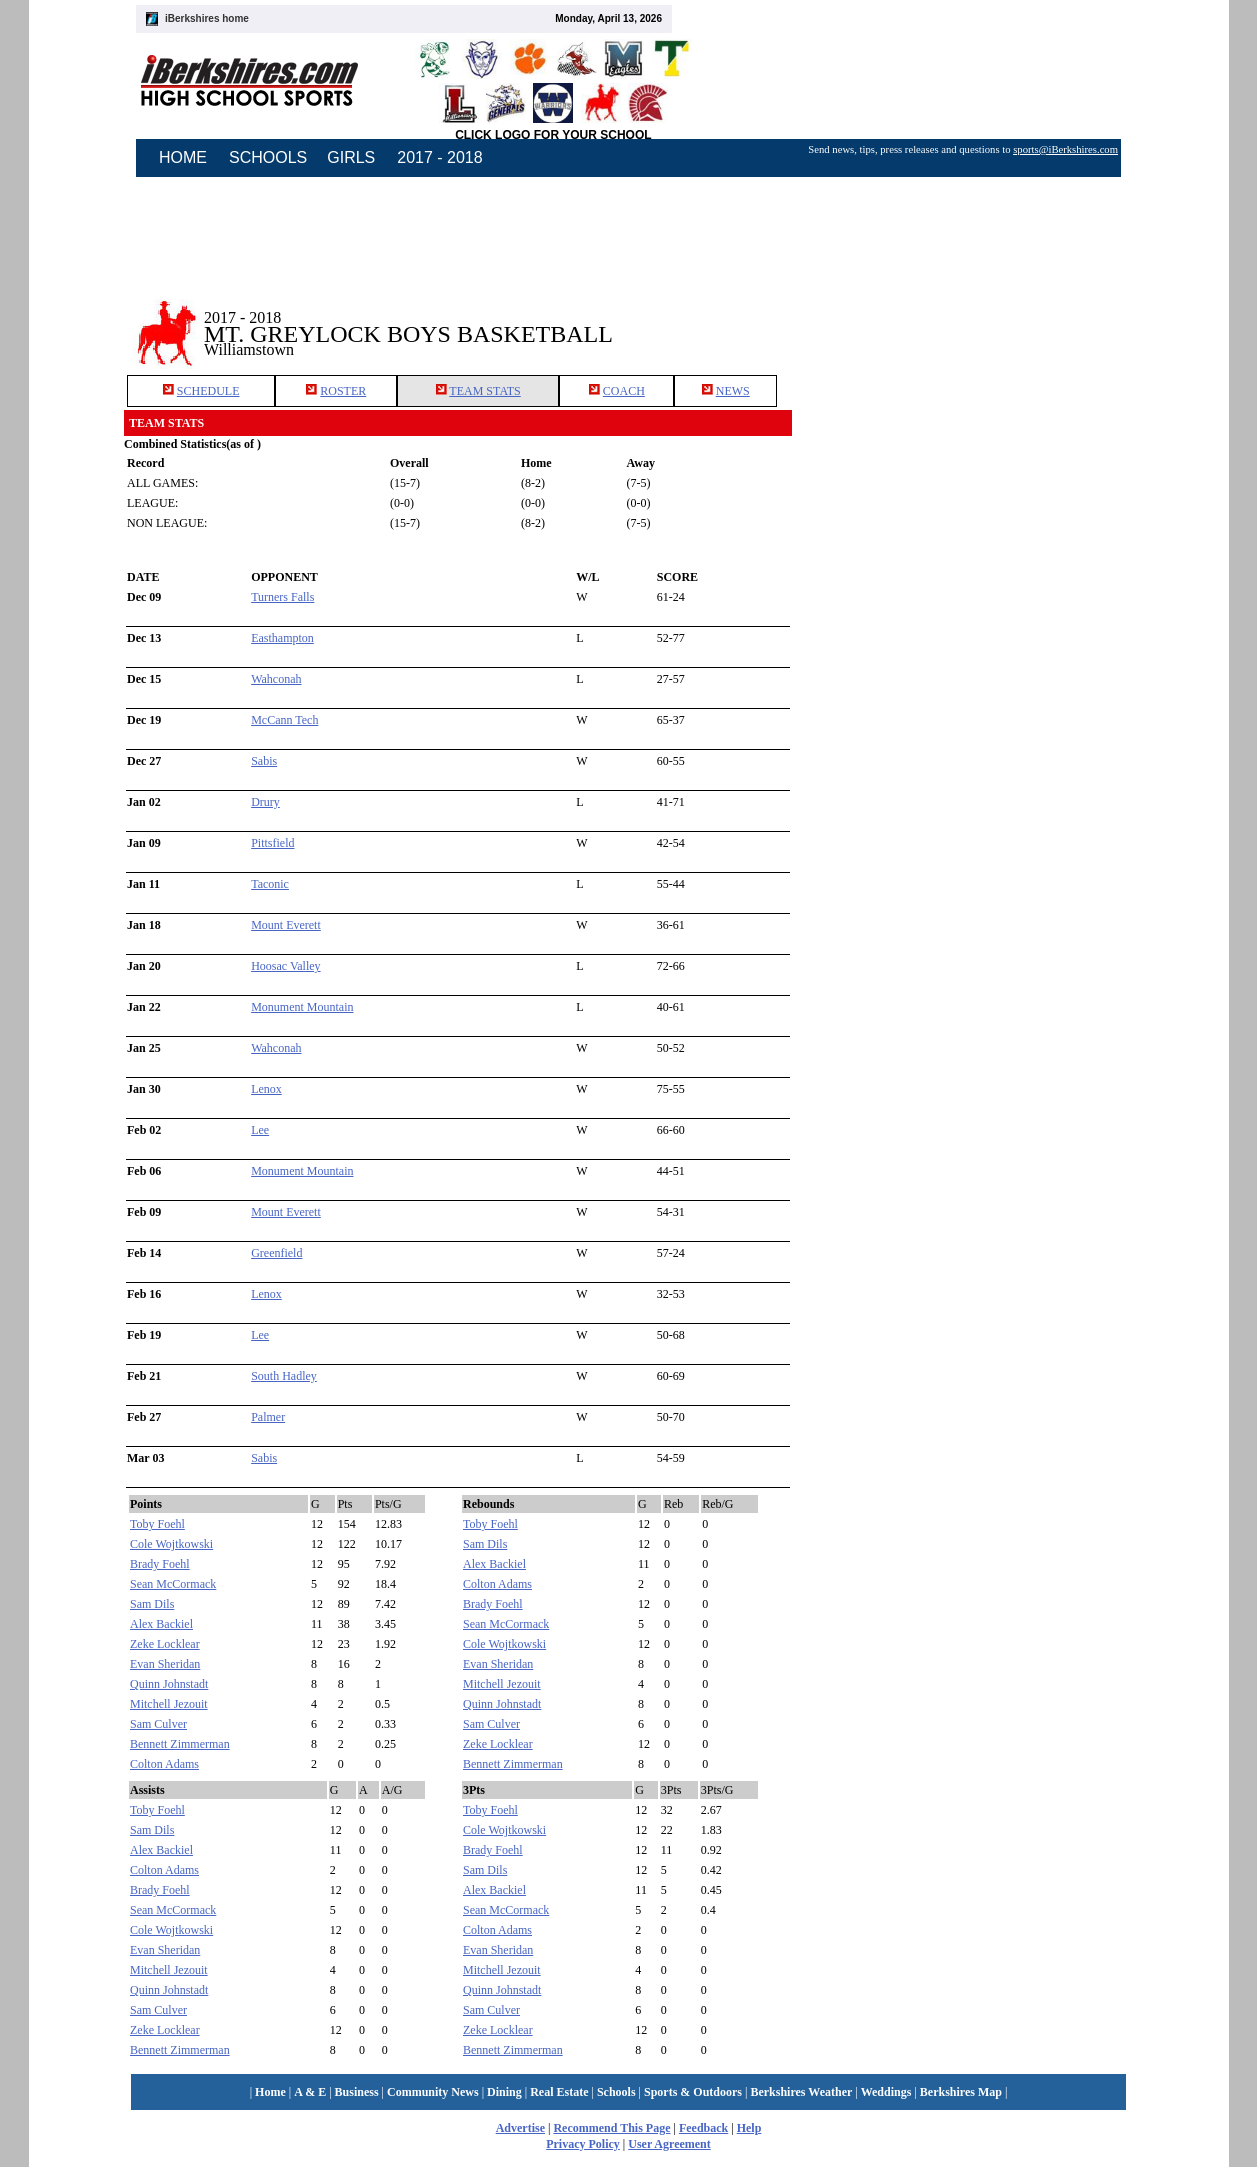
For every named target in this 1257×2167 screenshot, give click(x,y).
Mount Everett (286, 925)
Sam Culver (158, 1724)
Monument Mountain (302, 1007)
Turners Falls (282, 597)
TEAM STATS (484, 391)
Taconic (270, 884)
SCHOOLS (268, 157)
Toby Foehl (157, 1524)
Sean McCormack (173, 1584)
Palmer (268, 1417)
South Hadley (284, 1376)
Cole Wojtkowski (171, 1544)
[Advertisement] (963, 319)
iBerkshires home (207, 18)
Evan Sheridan (165, 1664)
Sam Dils (152, 1604)
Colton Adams (164, 1764)
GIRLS (351, 157)
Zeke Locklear (165, 1644)
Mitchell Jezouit (169, 1704)
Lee (260, 1130)
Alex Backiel (161, 1624)
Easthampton (282, 638)
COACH (624, 391)
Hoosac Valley (285, 966)
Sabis (264, 761)
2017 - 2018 (439, 157)
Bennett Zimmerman (180, 1744)
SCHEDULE (208, 391)
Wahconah (276, 679)
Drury (265, 802)
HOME (183, 157)
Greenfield (276, 1253)
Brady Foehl (160, 1564)
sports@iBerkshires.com (1065, 149)
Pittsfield (272, 843)
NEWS (733, 391)
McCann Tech (284, 720)
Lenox (266, 1089)
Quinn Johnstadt (169, 1684)
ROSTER (343, 391)
